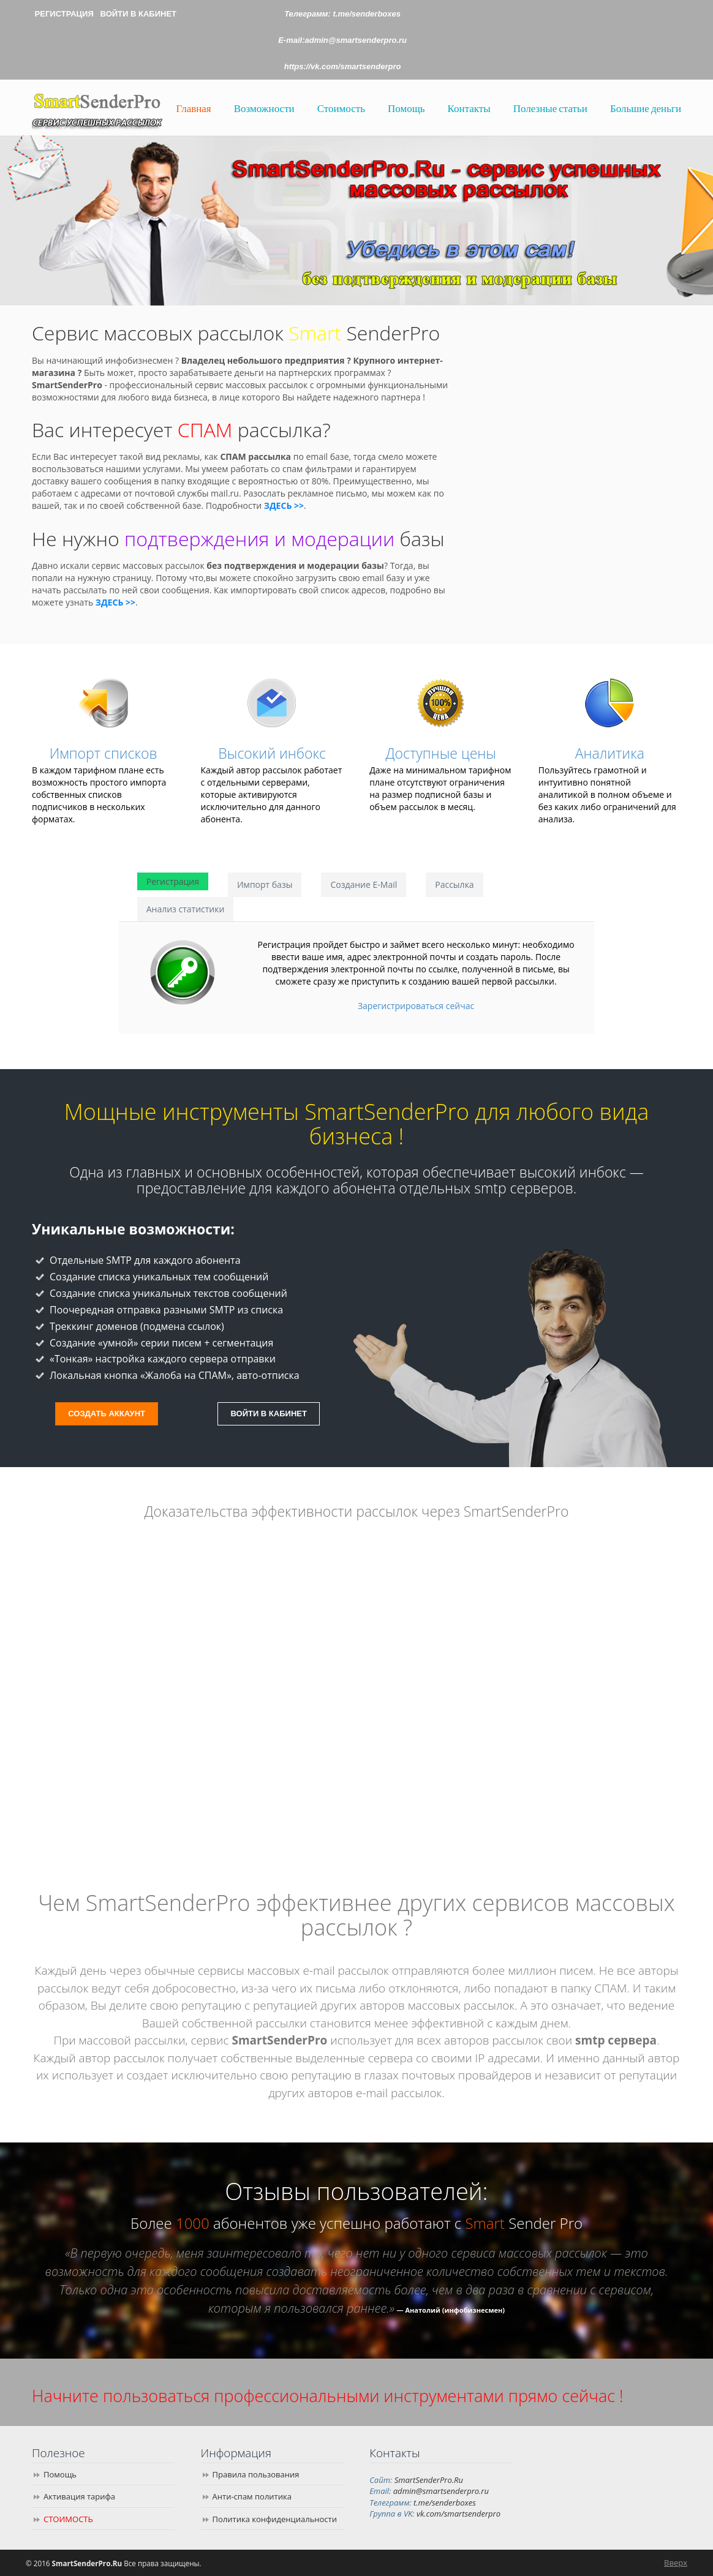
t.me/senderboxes (367, 13)
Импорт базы (264, 884)
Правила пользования (256, 2474)
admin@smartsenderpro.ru (441, 2490)
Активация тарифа (79, 2496)
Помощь (60, 2474)
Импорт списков (103, 753)
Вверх (675, 2562)
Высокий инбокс (272, 753)
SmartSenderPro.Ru (428, 2479)
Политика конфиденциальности (275, 2519)
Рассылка (454, 884)
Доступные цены (441, 753)
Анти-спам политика (252, 2496)
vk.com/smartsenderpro (458, 2513)
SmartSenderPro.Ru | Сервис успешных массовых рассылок (97, 109)
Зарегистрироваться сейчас (416, 1006)
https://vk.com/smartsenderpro (342, 66)
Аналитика (609, 753)
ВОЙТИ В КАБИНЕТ (138, 13)
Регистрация (172, 881)
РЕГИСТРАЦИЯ (64, 13)
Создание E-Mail (363, 884)
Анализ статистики (185, 909)
